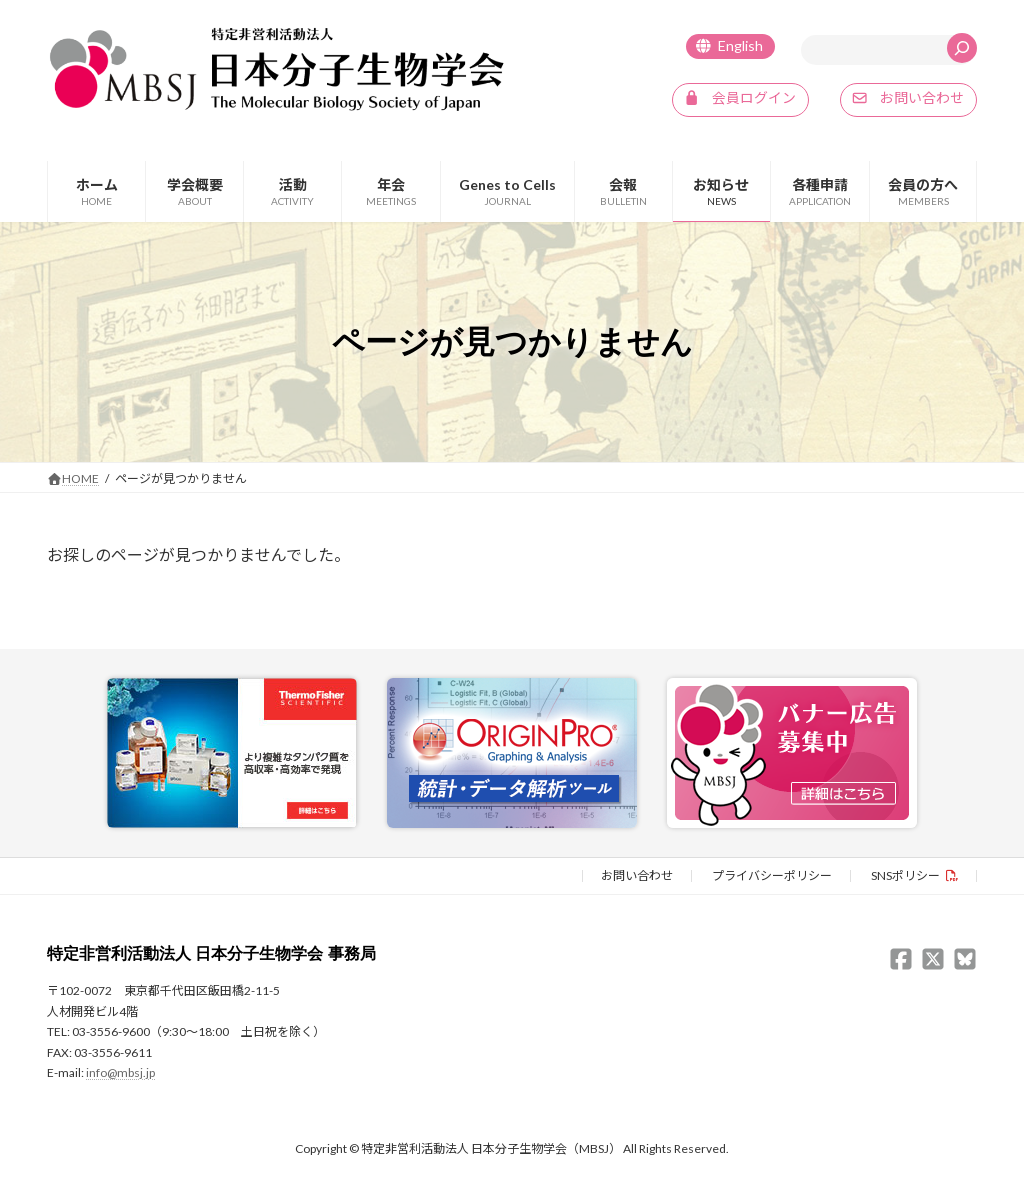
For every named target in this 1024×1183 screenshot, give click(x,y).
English (740, 45)
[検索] (962, 48)
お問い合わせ (637, 874)
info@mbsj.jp (120, 1071)
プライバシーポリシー (772, 874)
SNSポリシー (905, 874)
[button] (740, 100)
